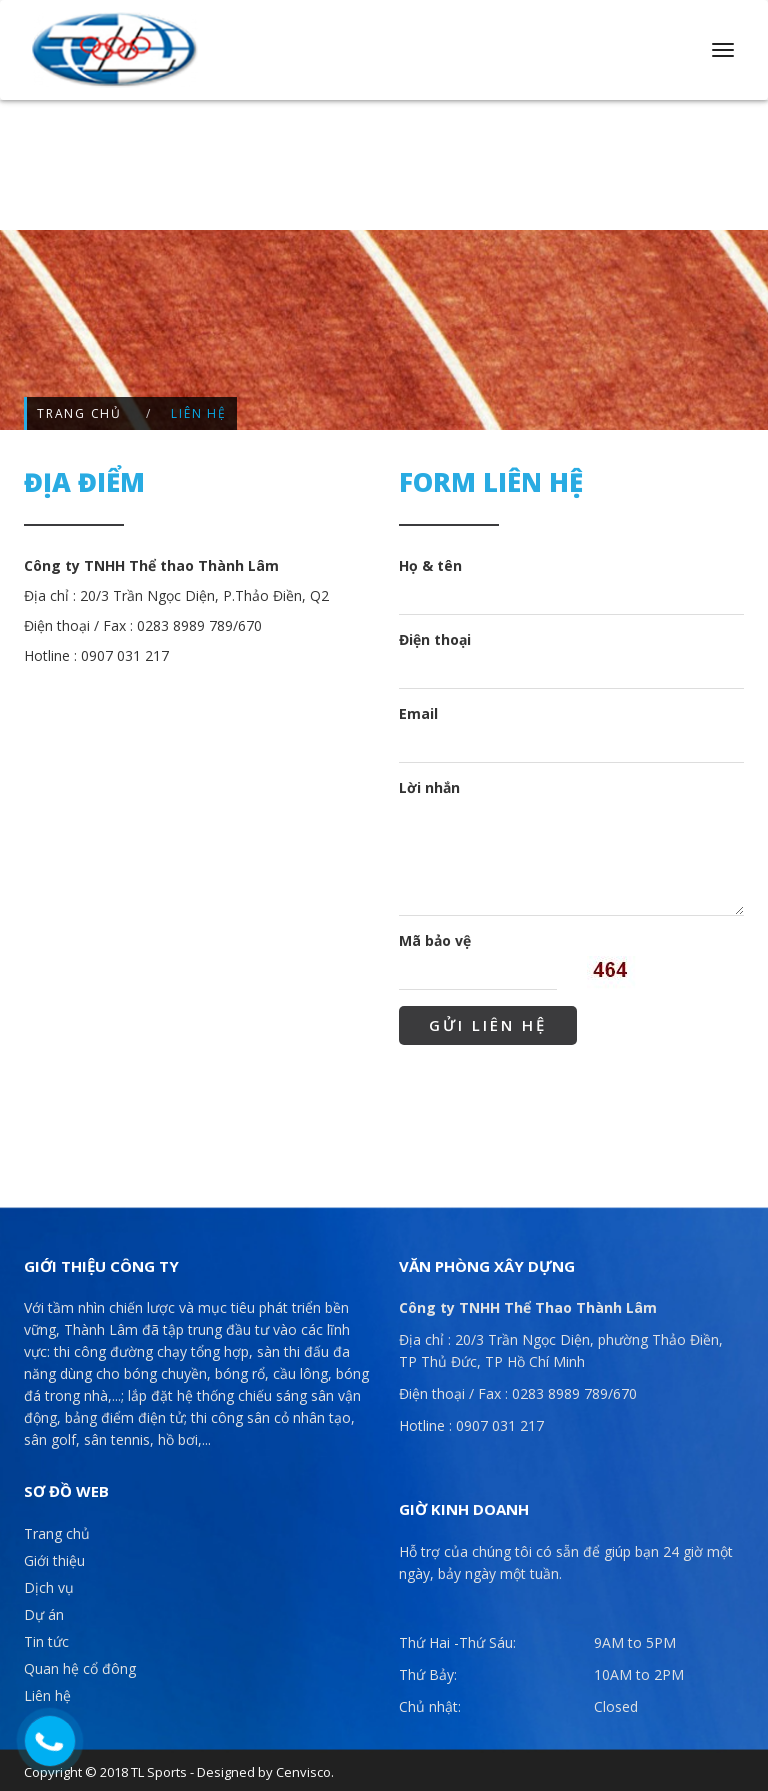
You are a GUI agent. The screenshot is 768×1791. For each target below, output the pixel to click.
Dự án (44, 1614)
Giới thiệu (54, 1560)
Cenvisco (303, 1772)
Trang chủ (79, 413)
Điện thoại (435, 639)
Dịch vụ (49, 1587)
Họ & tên (430, 565)
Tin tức (46, 1641)
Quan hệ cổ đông (80, 1668)
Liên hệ (47, 1695)
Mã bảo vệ (435, 940)
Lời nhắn (429, 787)
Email (418, 713)
